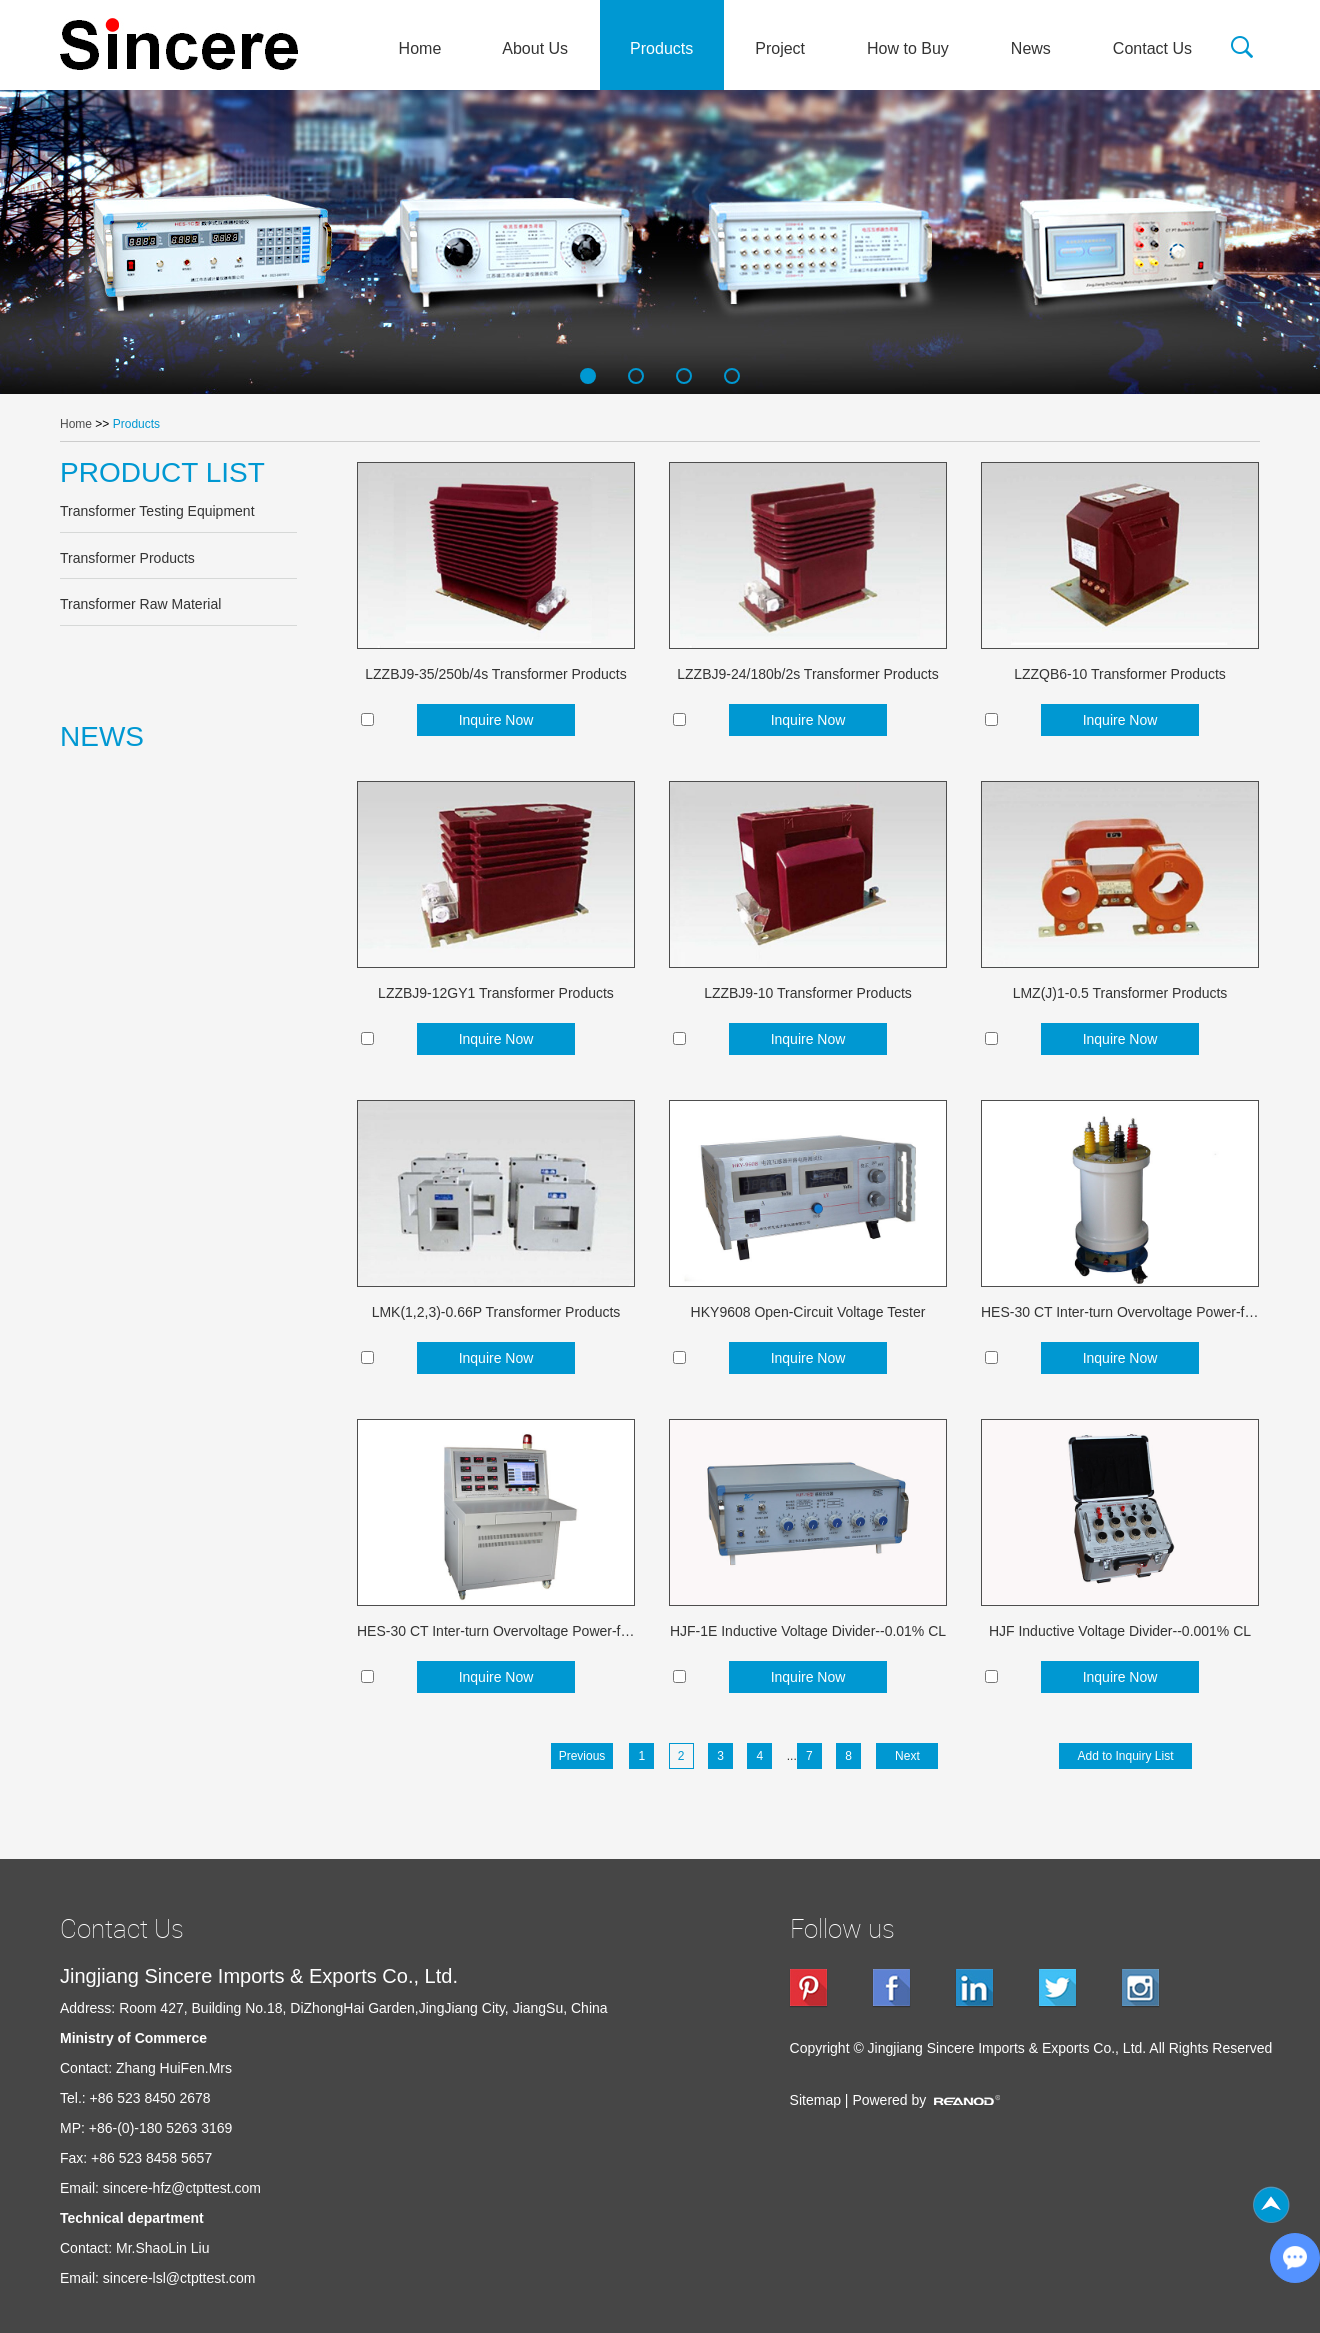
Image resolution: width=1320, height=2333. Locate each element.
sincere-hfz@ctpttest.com (182, 2188)
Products (661, 48)
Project (780, 48)
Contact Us (1152, 48)
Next (907, 1756)
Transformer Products (127, 558)
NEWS (102, 736)
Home (420, 48)
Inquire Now (496, 720)
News (1031, 48)
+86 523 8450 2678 (150, 2098)
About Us (535, 48)
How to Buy (908, 48)
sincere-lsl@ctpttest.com (179, 2278)
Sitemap (815, 2100)
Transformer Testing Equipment (157, 511)
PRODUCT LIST (162, 472)
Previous (582, 1756)
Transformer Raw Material (140, 604)
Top (1271, 2205)
